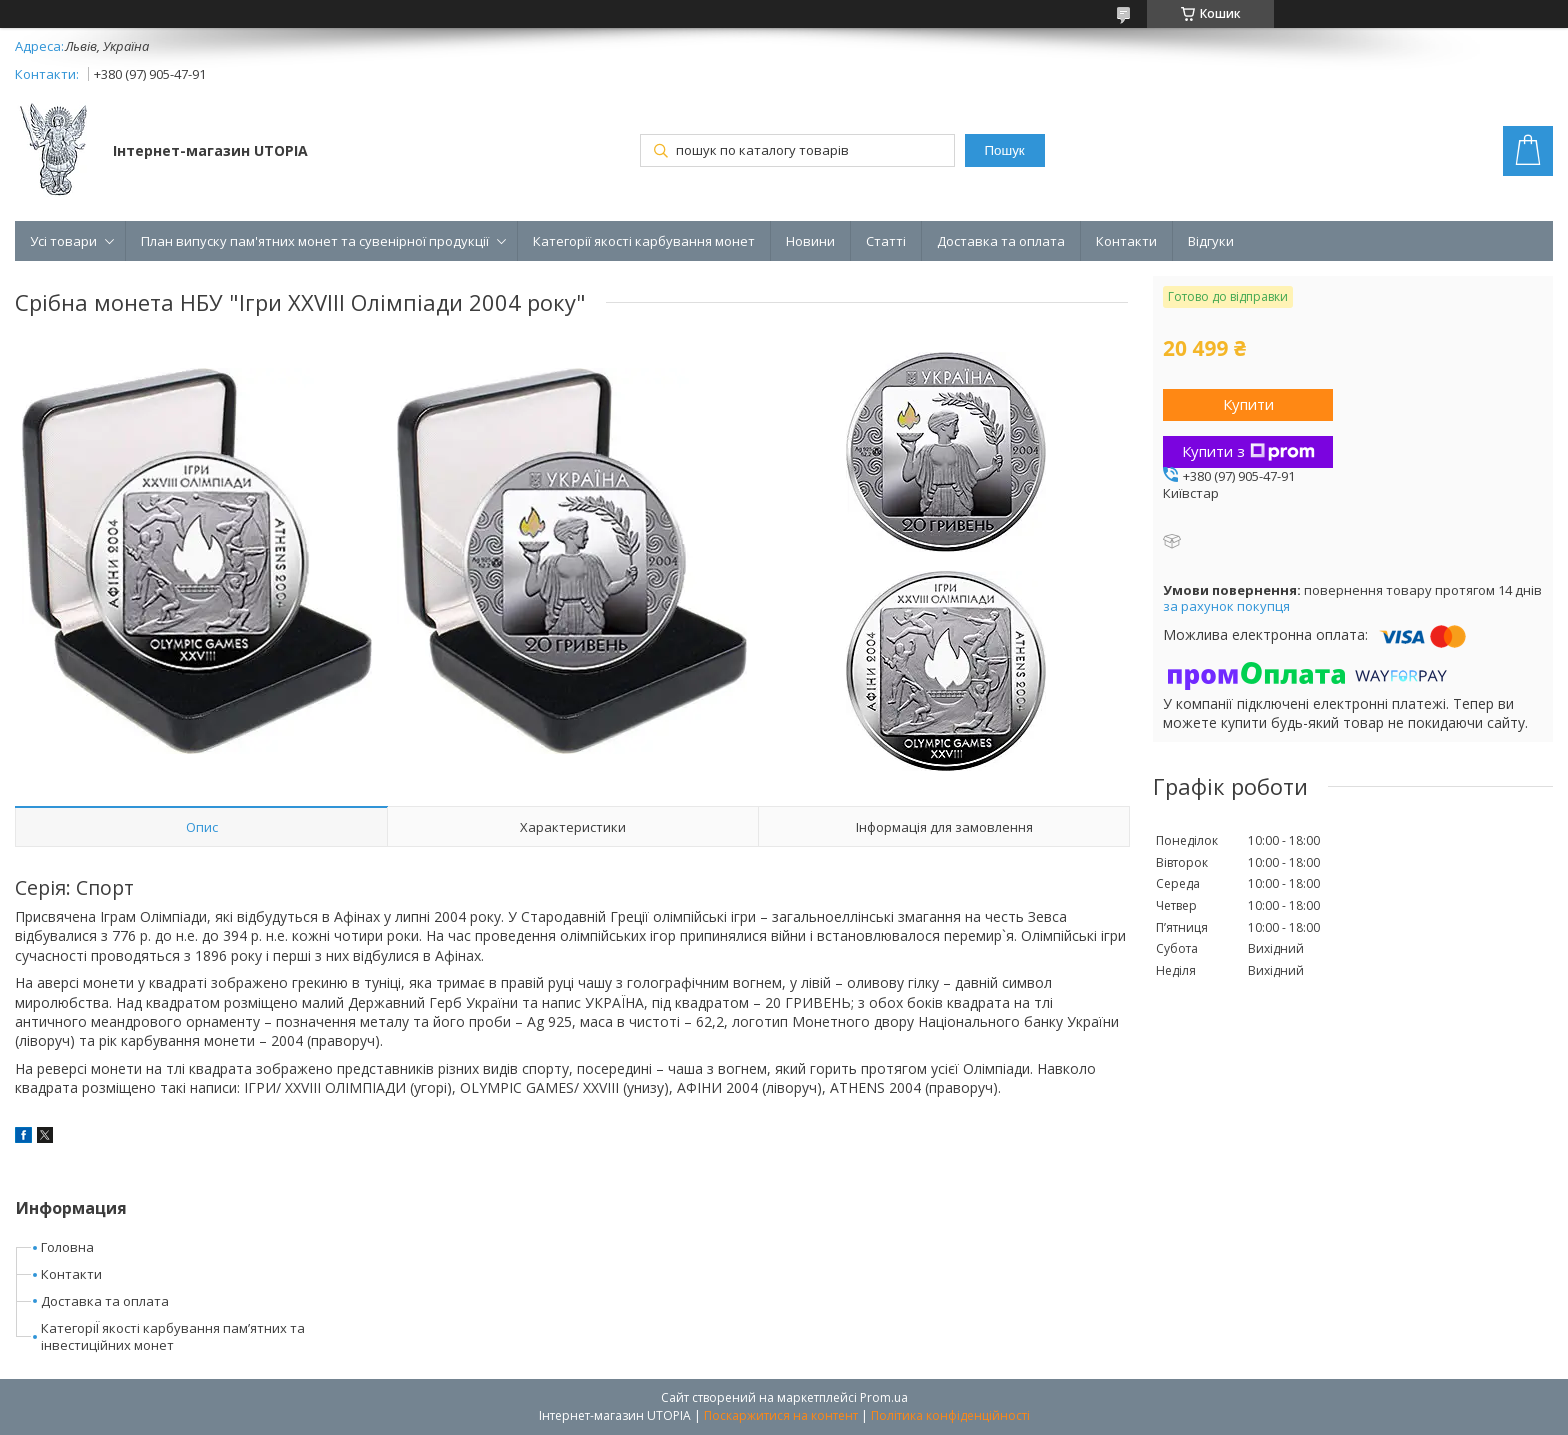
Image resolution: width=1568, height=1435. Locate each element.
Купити (1248, 404)
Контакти (1126, 241)
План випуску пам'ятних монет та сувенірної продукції (315, 241)
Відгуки (1211, 241)
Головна (67, 1247)
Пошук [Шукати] (1005, 150)
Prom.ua (884, 1397)
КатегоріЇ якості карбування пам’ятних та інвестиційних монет (173, 1336)
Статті (886, 241)
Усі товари (63, 241)
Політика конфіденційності (950, 1415)
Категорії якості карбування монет (644, 241)
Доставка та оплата (1001, 241)
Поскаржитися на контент (781, 1415)
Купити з (1248, 451)
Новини (810, 241)
